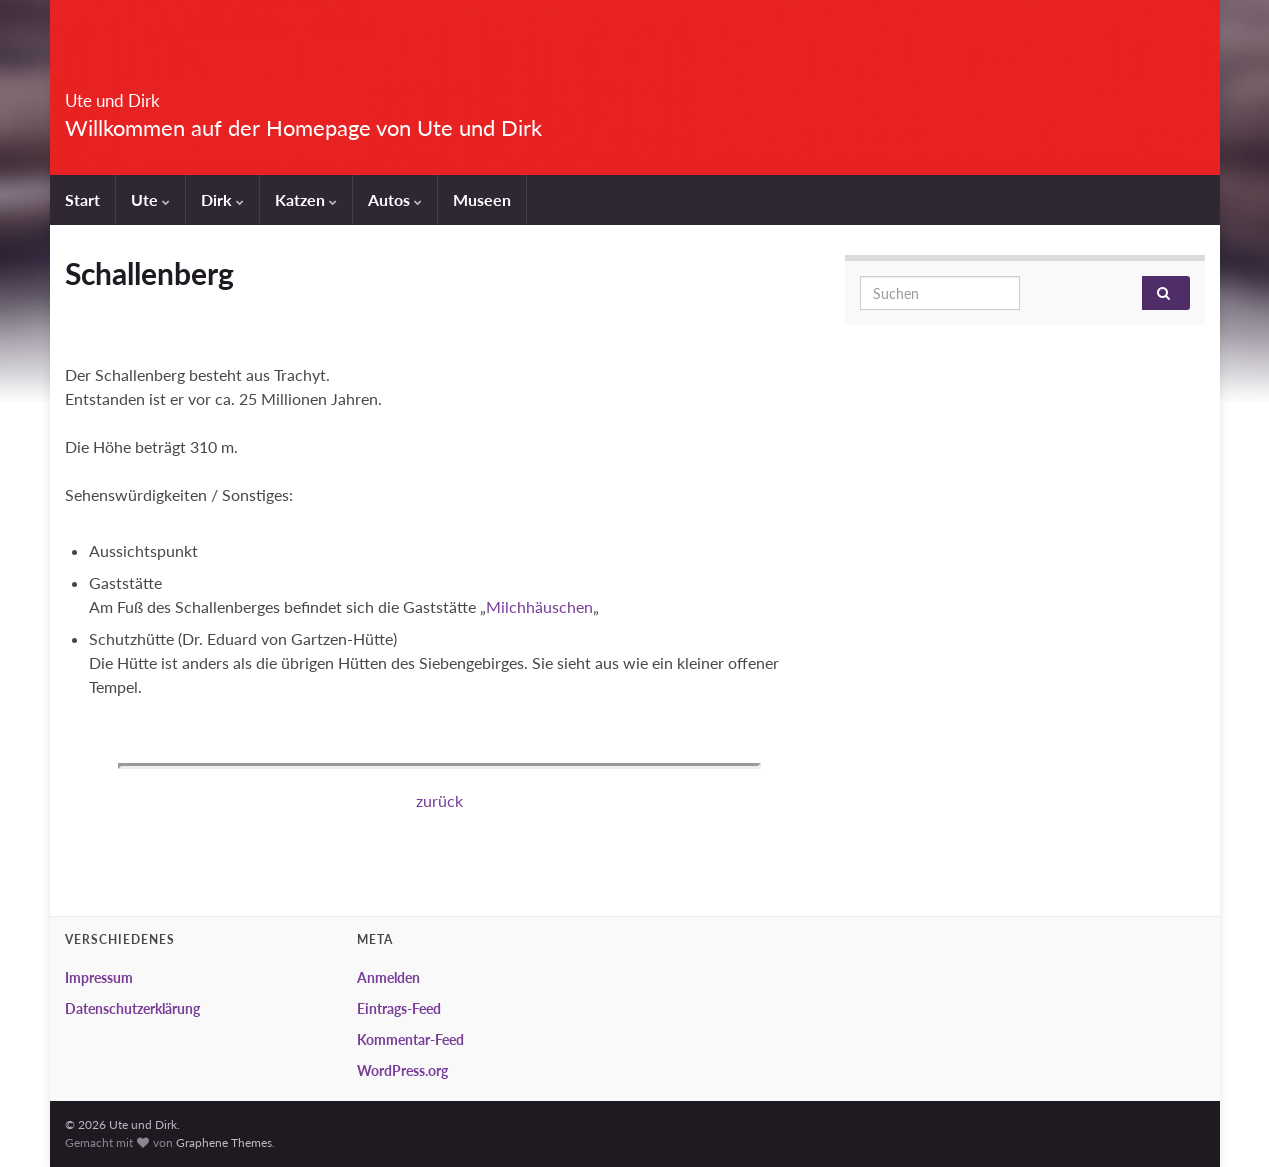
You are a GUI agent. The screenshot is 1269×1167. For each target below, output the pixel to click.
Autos (395, 199)
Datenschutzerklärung (132, 1008)
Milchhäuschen (539, 606)
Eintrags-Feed (399, 1008)
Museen (482, 199)
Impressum (99, 977)
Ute (150, 199)
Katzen (306, 199)
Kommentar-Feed (410, 1039)
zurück (439, 800)
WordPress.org (402, 1070)
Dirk (222, 199)
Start (82, 199)
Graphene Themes (224, 1142)
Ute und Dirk (150, 94)
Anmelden (388, 977)
